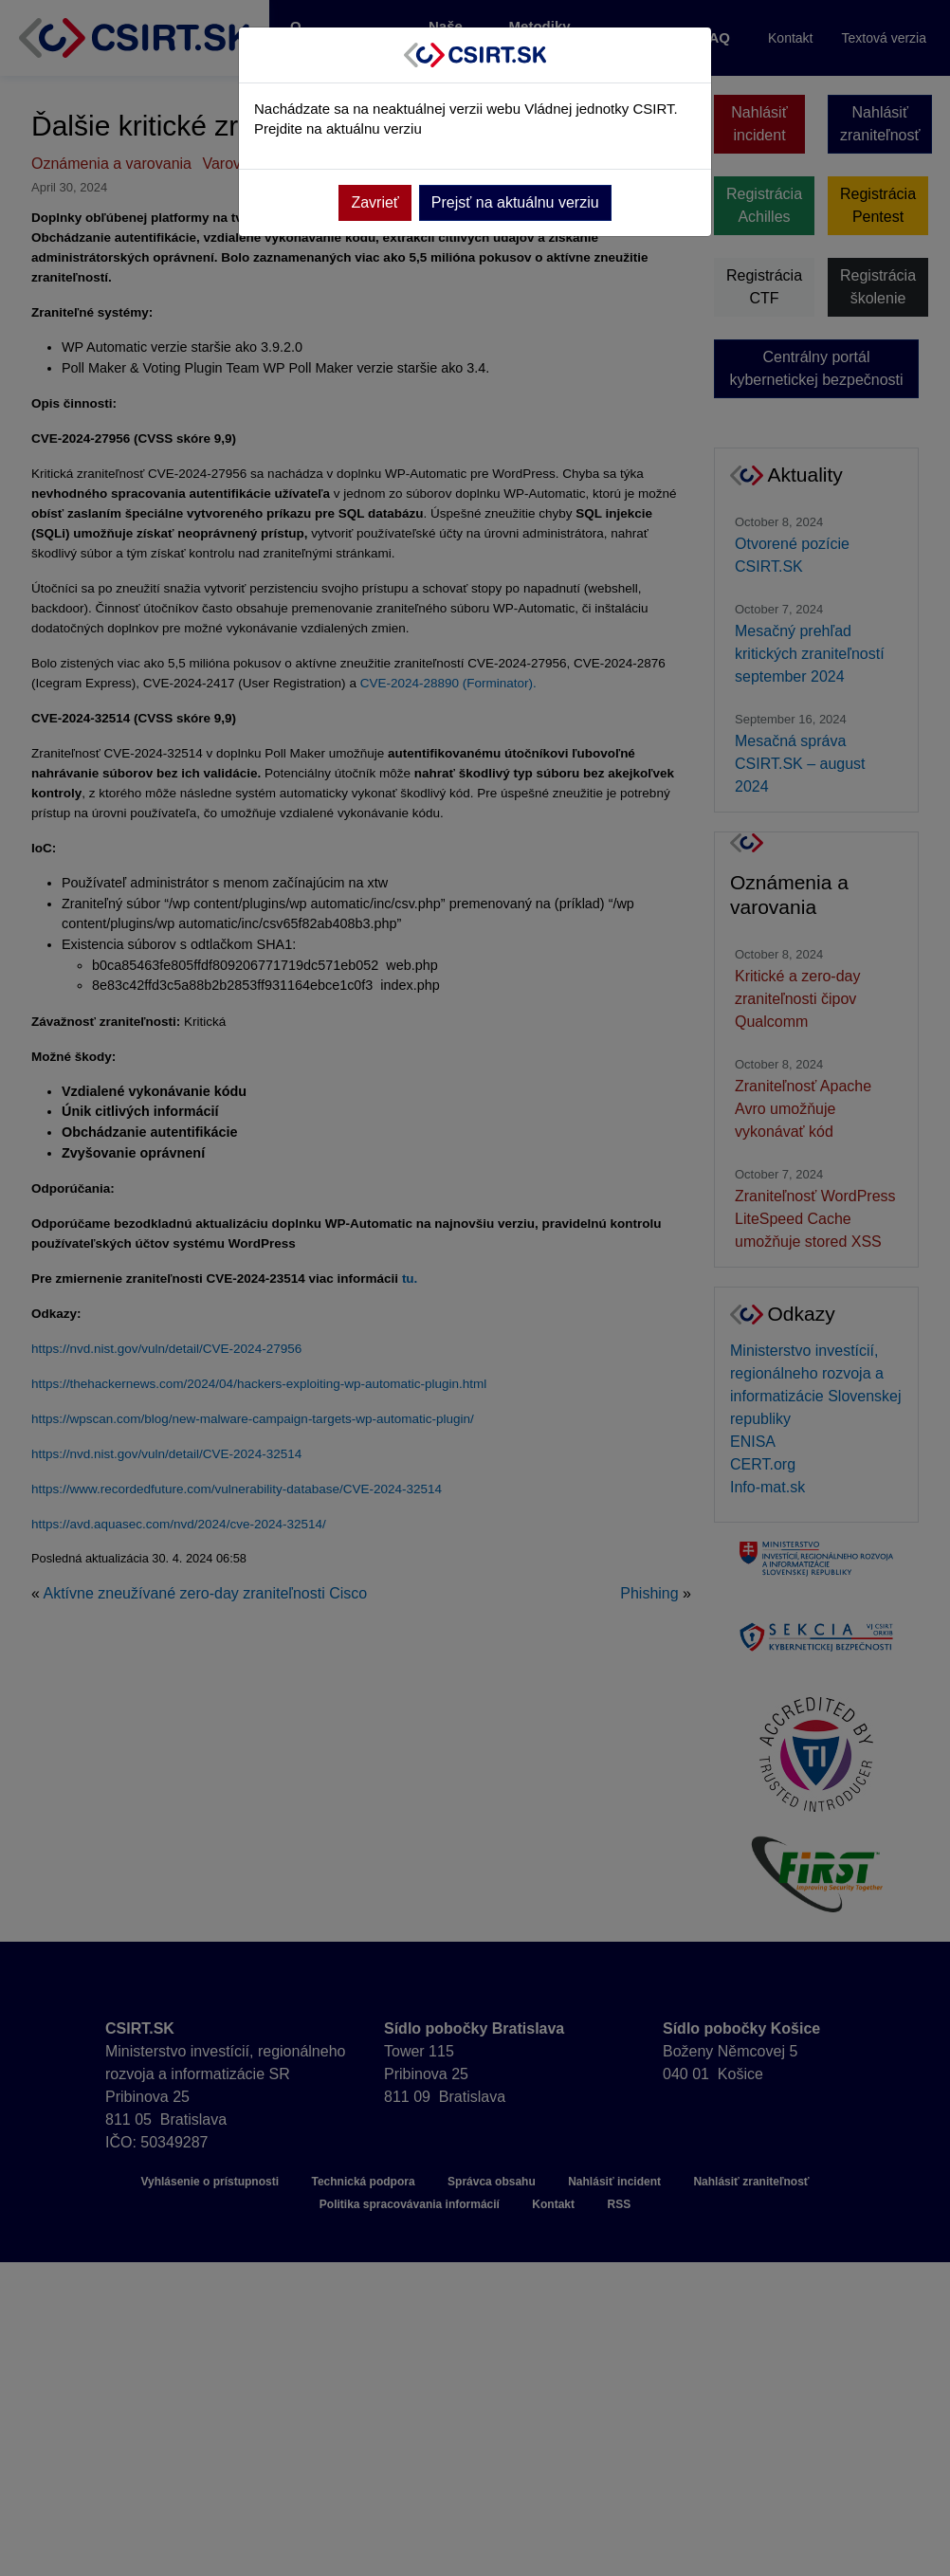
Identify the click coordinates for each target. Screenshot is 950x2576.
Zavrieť (374, 202)
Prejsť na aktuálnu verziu (515, 202)
